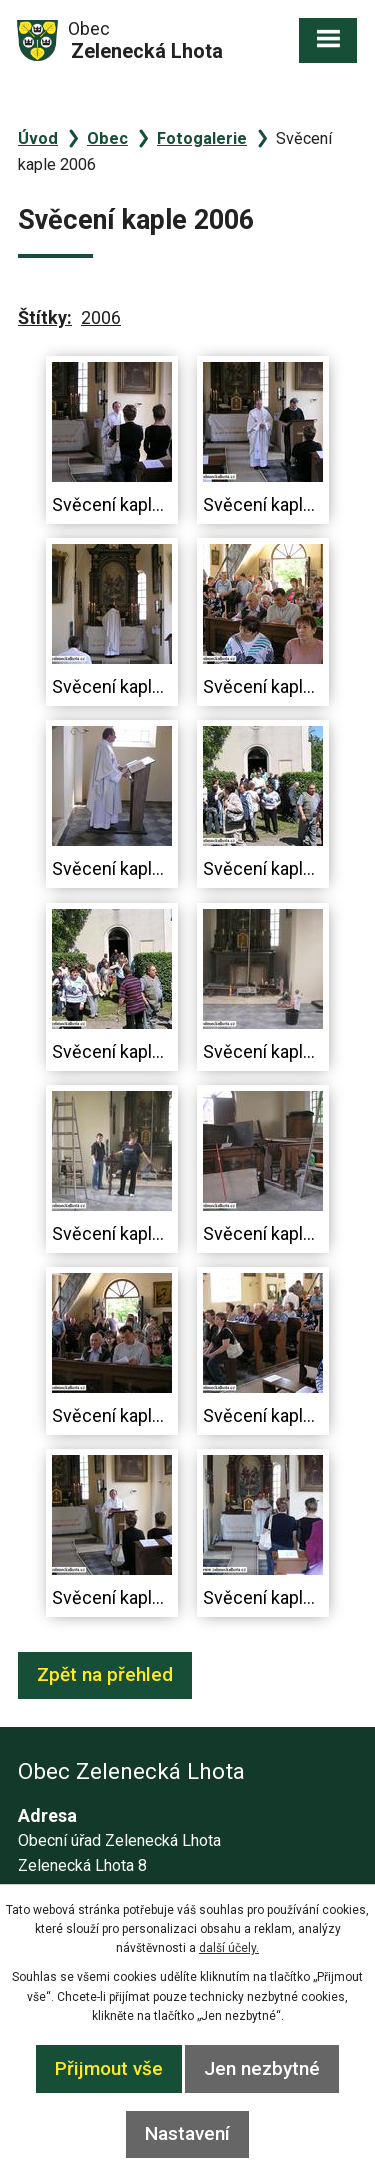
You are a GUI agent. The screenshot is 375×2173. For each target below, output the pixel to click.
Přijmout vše (109, 2068)
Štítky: (45, 317)
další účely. (229, 1948)
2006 (101, 317)
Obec (107, 138)
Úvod (38, 138)
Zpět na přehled (105, 1674)
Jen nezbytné (262, 2068)
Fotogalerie (202, 138)
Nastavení (187, 2133)
